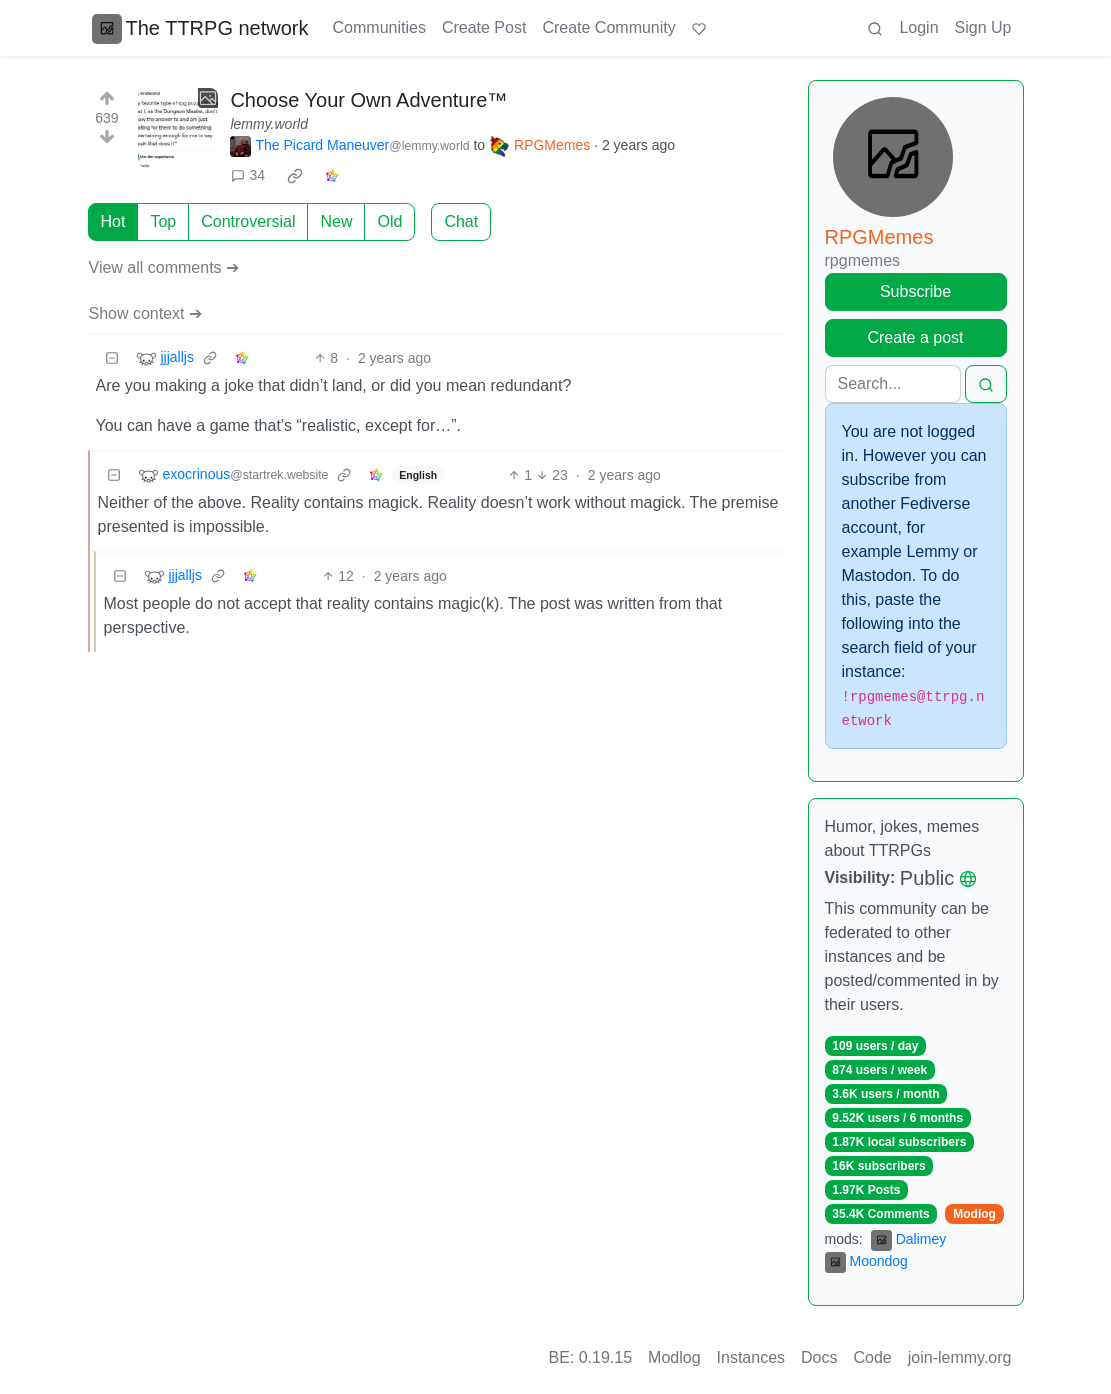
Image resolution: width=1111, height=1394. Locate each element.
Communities (379, 27)
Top (163, 221)
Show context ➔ (146, 313)
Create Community (608, 27)
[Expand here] (178, 128)
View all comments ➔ (164, 267)
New (336, 221)
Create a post (915, 337)
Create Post (484, 27)
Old (389, 221)
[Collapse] (112, 358)
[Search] (893, 384)
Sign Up (983, 27)
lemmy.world (269, 124)
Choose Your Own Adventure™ (368, 100)
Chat (461, 221)
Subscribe (915, 291)
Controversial (248, 221)
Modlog (974, 1214)
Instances (751, 1357)
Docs (819, 1357)
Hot (113, 221)
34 (248, 175)
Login (918, 27)
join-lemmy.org (960, 1357)
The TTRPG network (200, 28)
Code (873, 1357)
